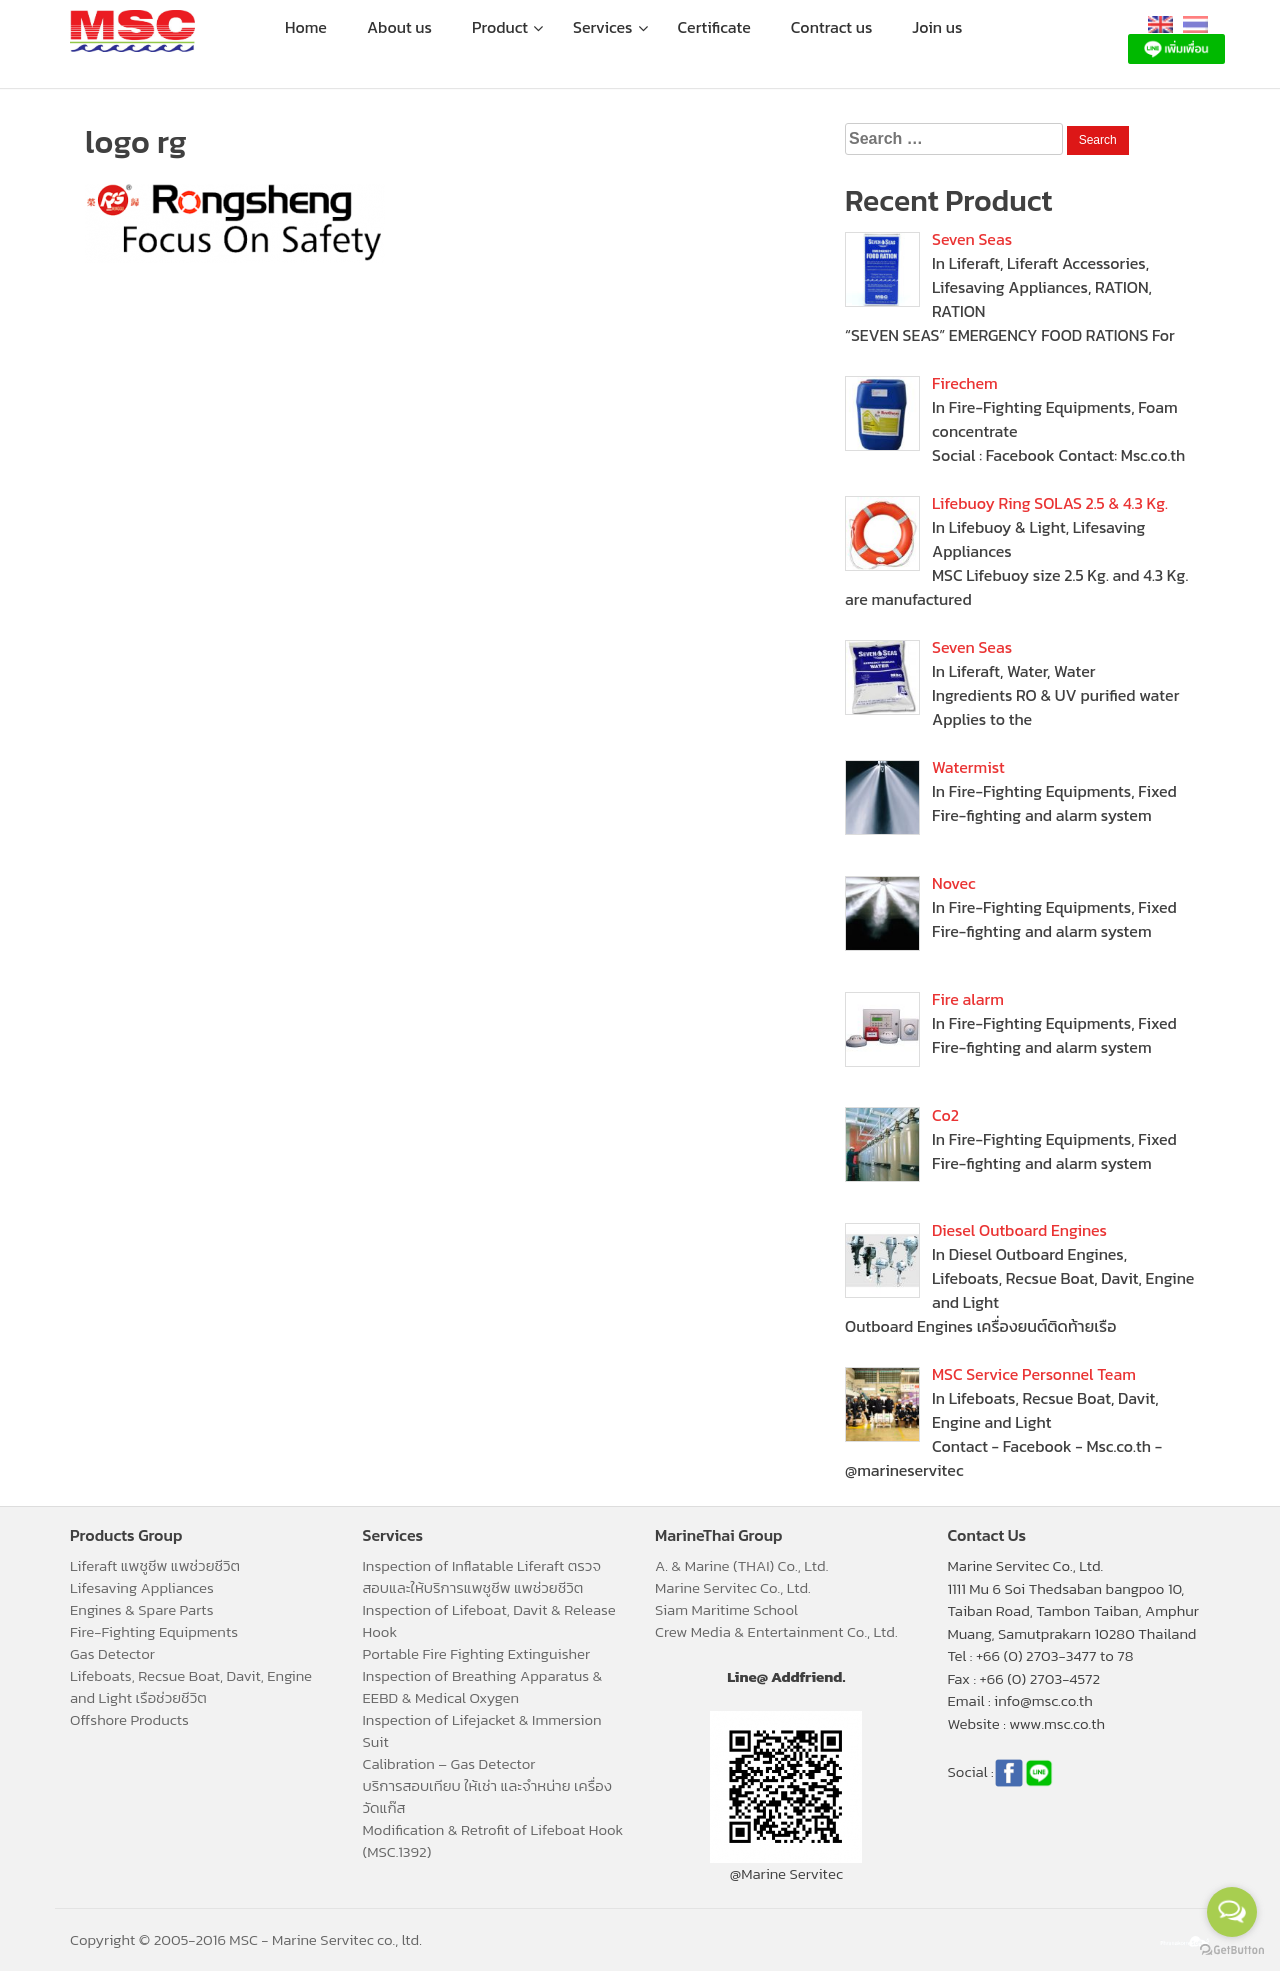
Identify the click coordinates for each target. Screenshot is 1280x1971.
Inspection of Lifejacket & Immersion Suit (482, 1730)
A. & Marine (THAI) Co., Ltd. (741, 1565)
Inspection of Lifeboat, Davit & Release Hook (489, 1620)
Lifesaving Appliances (142, 1587)
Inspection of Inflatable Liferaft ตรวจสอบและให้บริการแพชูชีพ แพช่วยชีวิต (482, 1576)
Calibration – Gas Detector (449, 1763)
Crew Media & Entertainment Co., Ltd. (776, 1631)
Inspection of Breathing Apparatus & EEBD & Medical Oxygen (483, 1686)
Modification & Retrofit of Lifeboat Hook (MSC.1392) (493, 1840)
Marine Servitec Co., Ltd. (733, 1587)
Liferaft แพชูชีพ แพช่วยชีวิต (155, 1565)
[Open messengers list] (1232, 1912)
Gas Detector (112, 1653)
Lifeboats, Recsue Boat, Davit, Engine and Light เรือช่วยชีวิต (191, 1686)
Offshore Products (129, 1719)
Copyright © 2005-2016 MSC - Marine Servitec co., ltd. (246, 1939)
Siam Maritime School (726, 1609)
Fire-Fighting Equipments (154, 1631)
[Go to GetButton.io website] (1232, 1950)
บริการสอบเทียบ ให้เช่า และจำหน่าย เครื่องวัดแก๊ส (487, 1796)
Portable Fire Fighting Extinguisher (477, 1653)
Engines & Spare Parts (142, 1609)
